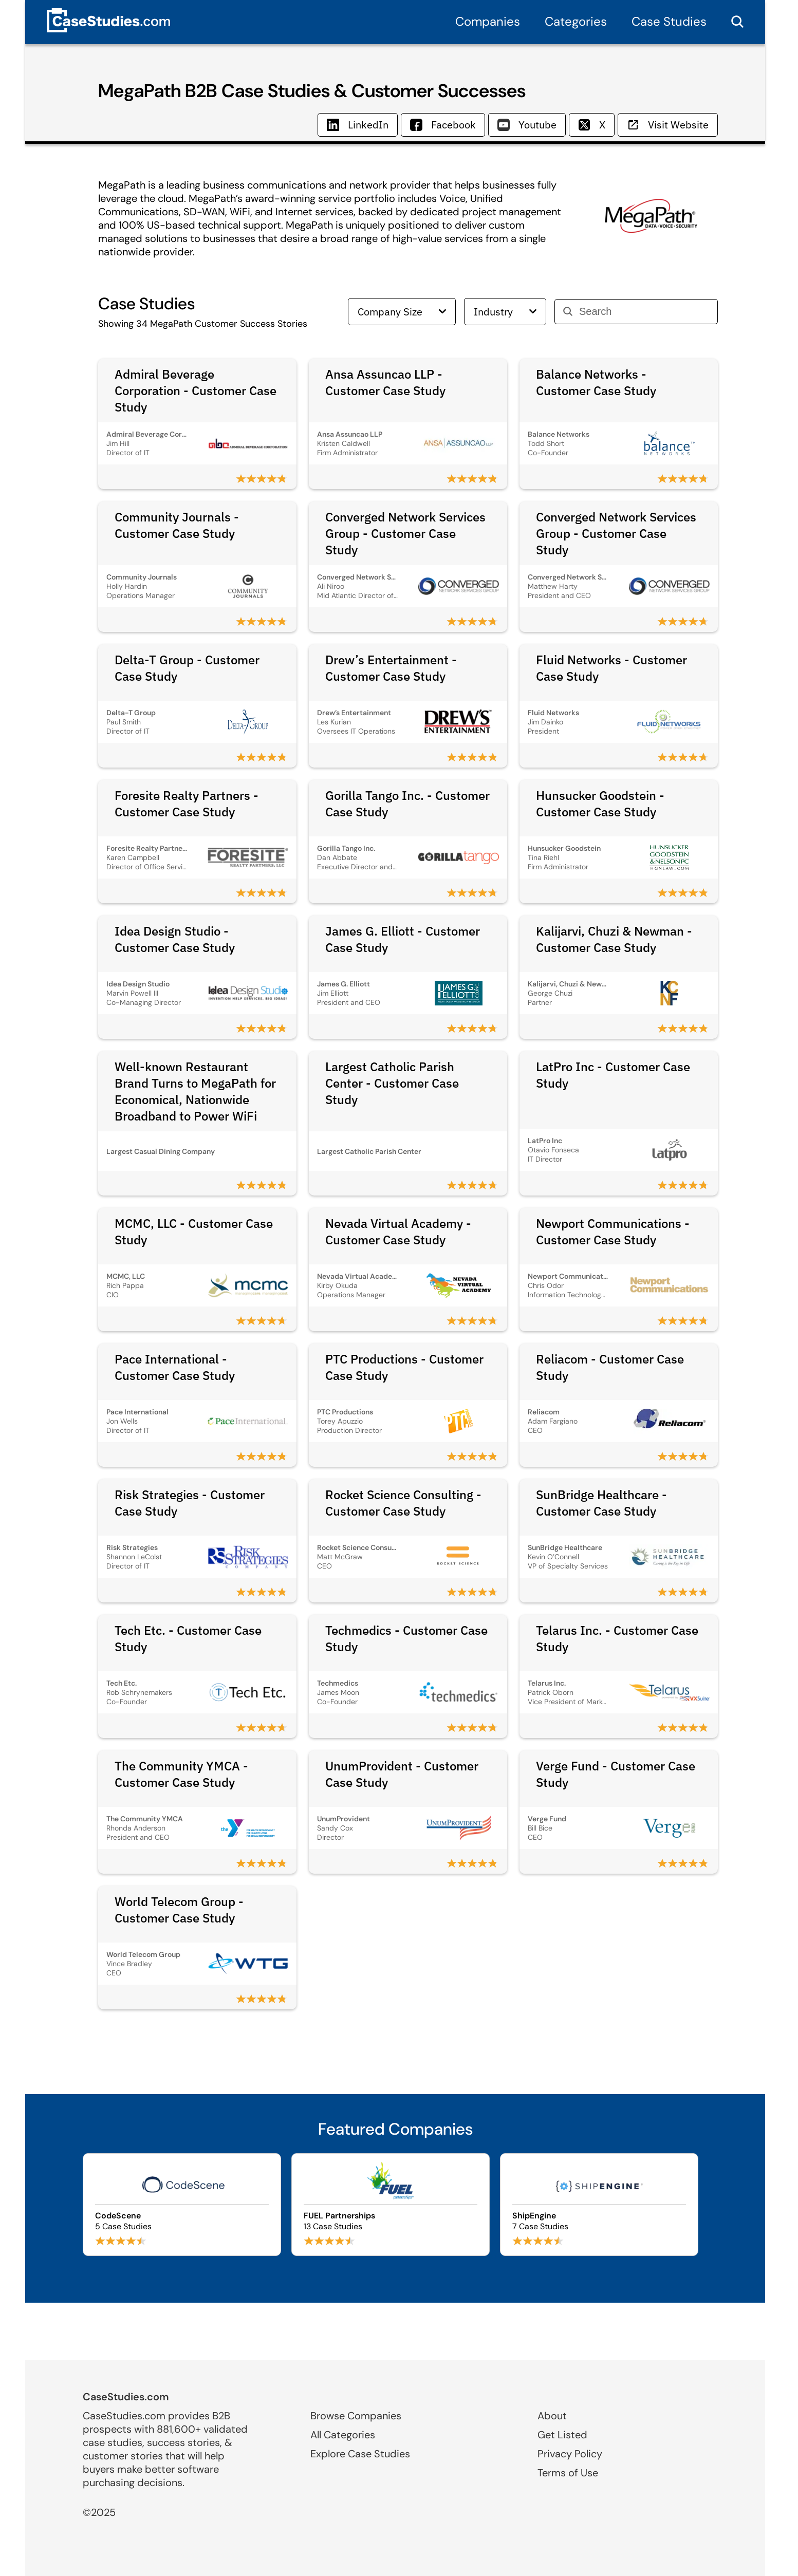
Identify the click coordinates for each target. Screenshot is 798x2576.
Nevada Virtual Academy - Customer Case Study (398, 1231)
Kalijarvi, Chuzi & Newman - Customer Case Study (614, 939)
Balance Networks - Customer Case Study (596, 382)
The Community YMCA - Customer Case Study (181, 1774)
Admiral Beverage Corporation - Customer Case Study (195, 390)
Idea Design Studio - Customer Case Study (175, 939)
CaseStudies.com (126, 2396)
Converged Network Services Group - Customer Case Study (405, 533)
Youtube (526, 125)
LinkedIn (357, 125)
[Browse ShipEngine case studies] (599, 2204)
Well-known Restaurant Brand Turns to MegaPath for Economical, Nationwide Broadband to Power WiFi (195, 1091)
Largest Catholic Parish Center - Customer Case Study (392, 1083)
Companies (487, 21)
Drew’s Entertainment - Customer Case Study (391, 667)
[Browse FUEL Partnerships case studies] (390, 2204)
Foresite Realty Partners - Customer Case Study (186, 803)
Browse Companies (355, 2415)
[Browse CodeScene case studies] (182, 2204)
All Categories (342, 2434)
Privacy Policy (569, 2453)
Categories (576, 21)
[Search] (644, 312)
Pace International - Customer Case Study (175, 1367)
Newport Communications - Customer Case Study (613, 1231)
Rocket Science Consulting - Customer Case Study (403, 1502)
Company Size (402, 312)
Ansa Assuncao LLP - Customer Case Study (385, 382)
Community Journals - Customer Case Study (177, 525)
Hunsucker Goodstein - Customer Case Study (600, 803)
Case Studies (669, 21)
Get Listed (562, 2434)
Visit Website (668, 125)
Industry (505, 312)
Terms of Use (567, 2472)
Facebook (443, 125)
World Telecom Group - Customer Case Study (179, 1909)
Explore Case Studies (360, 2453)
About (552, 2415)
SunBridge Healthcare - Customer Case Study (601, 1502)
